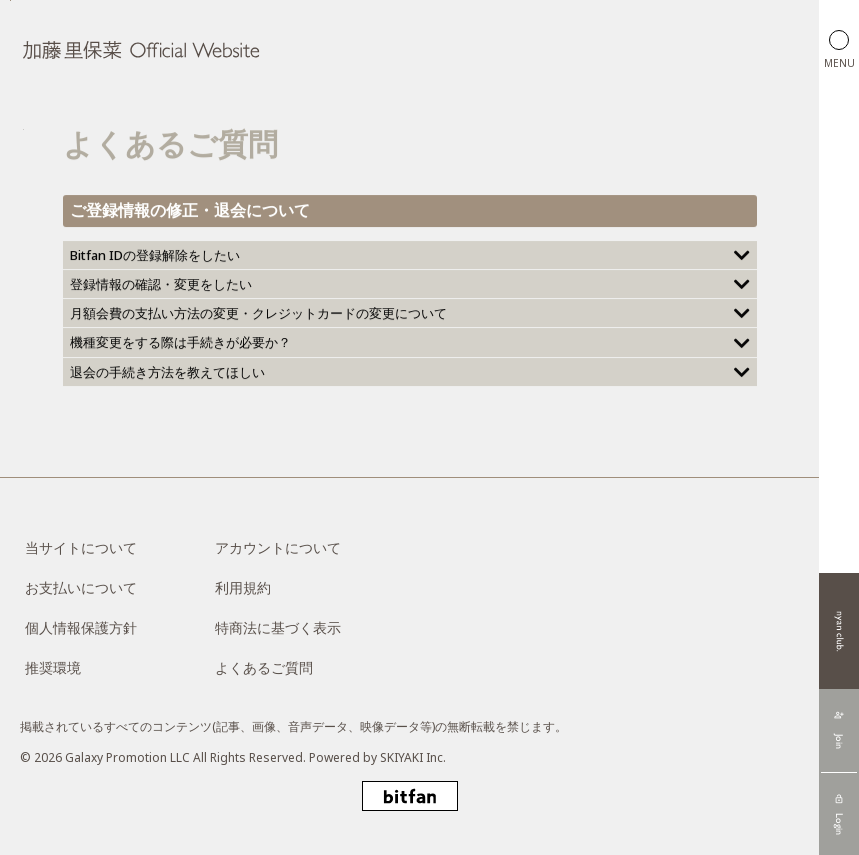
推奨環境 (53, 667)
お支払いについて (81, 587)
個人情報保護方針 (81, 627)
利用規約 (243, 587)
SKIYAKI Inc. (413, 757)
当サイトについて (81, 547)
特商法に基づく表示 (278, 627)
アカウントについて (278, 547)
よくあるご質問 (264, 667)
